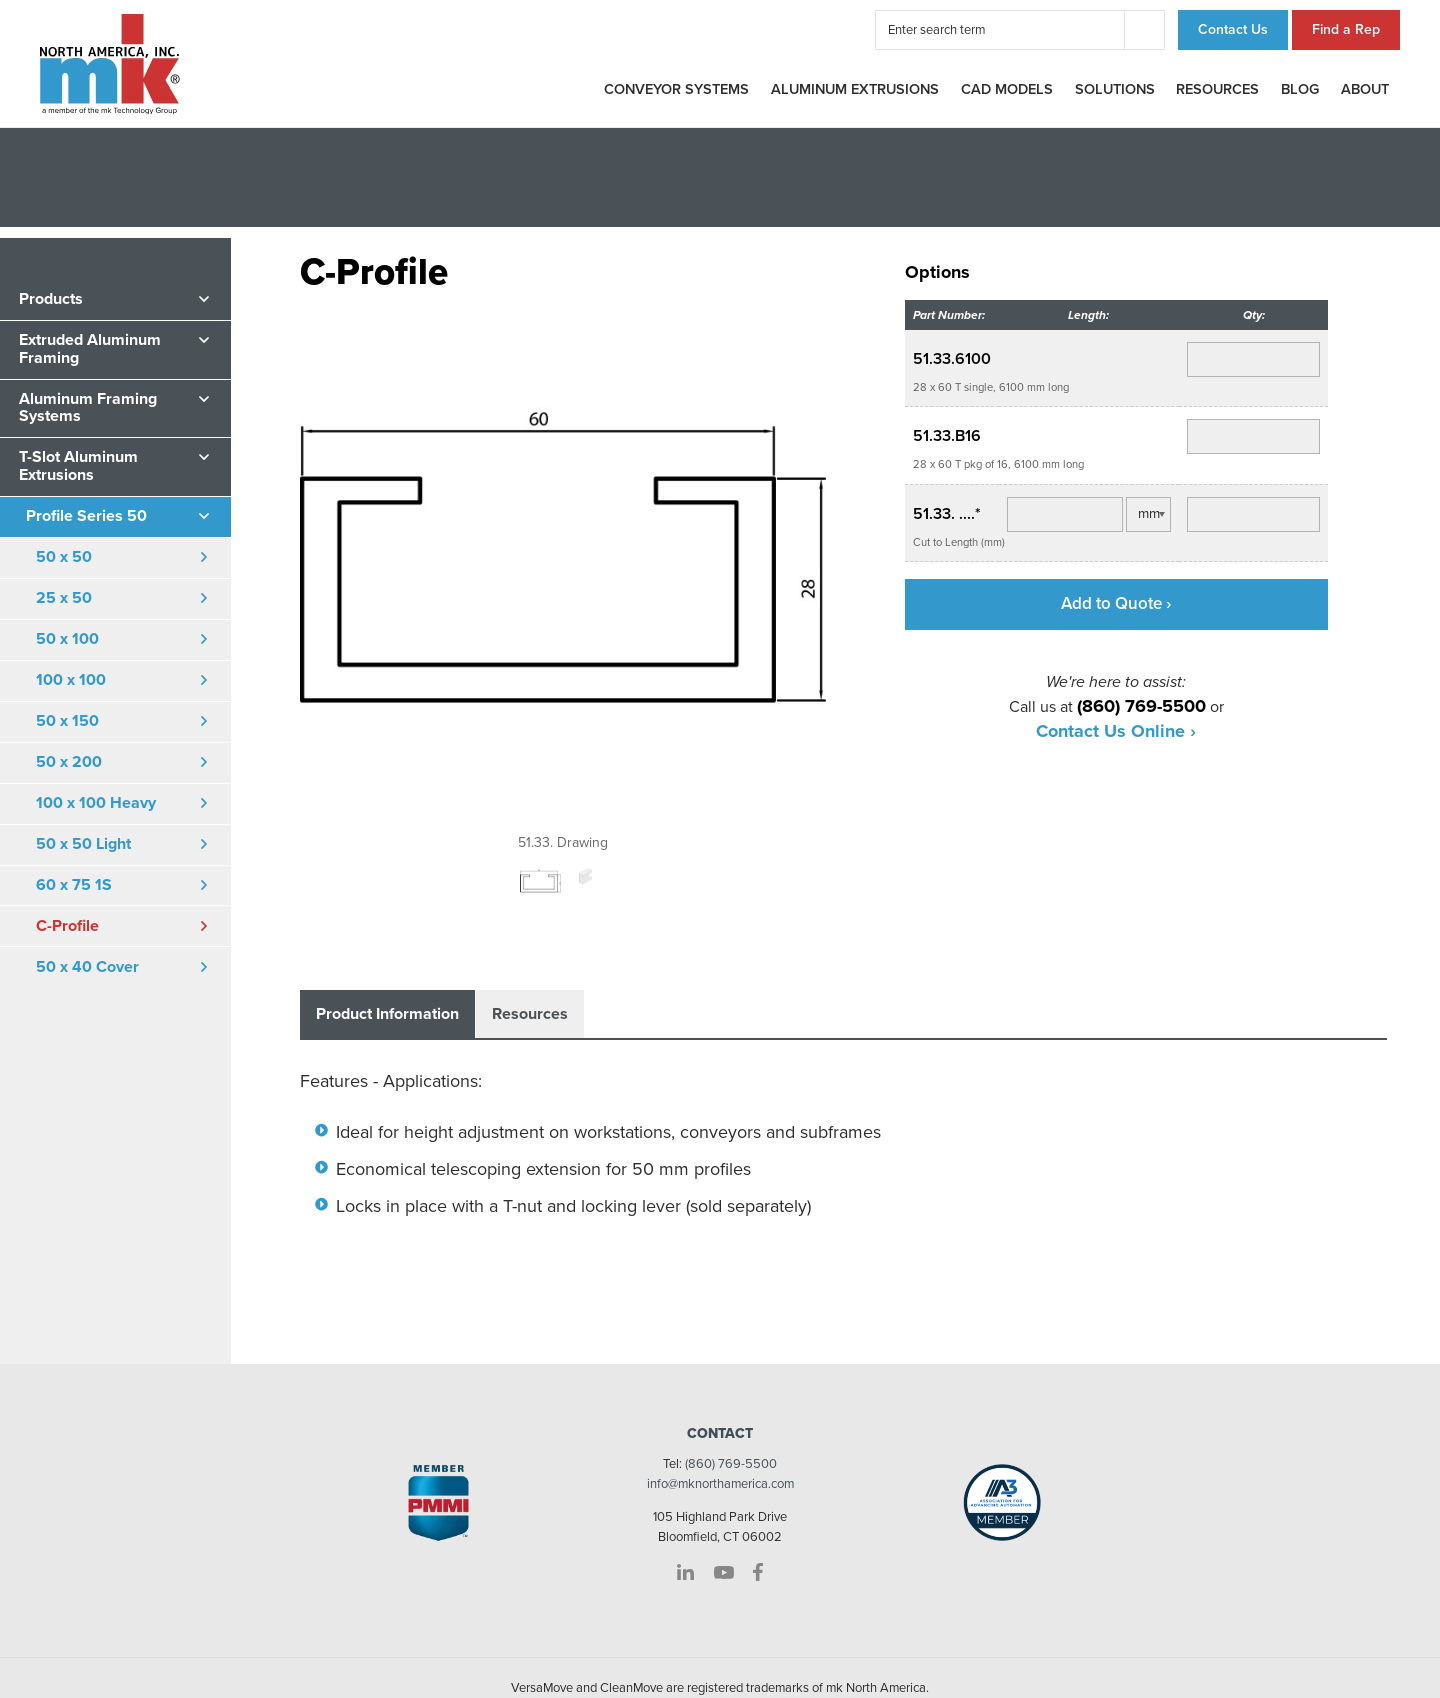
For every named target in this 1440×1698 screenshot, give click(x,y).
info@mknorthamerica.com (720, 1484)
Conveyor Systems (676, 89)
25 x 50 (64, 598)
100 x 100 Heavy (96, 803)
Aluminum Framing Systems (88, 408)
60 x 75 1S (74, 885)
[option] (563, 572)
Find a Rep (1346, 29)
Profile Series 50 (86, 516)
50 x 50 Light (83, 844)
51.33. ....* (947, 514)
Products (51, 299)
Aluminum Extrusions (855, 89)
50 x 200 (69, 762)
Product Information (387, 1014)
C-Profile (67, 926)
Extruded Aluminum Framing (90, 349)
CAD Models (1007, 89)
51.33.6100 (952, 359)
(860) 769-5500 (731, 1464)
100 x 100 (71, 680)
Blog (1300, 89)
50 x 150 (67, 721)
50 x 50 (64, 557)
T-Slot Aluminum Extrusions (78, 466)
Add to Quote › (1116, 603)
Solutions (1115, 89)
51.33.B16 (947, 436)
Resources (1217, 89)
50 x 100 (67, 639)
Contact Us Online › (1116, 731)
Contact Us (1233, 29)
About (1365, 89)
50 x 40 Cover (87, 967)
